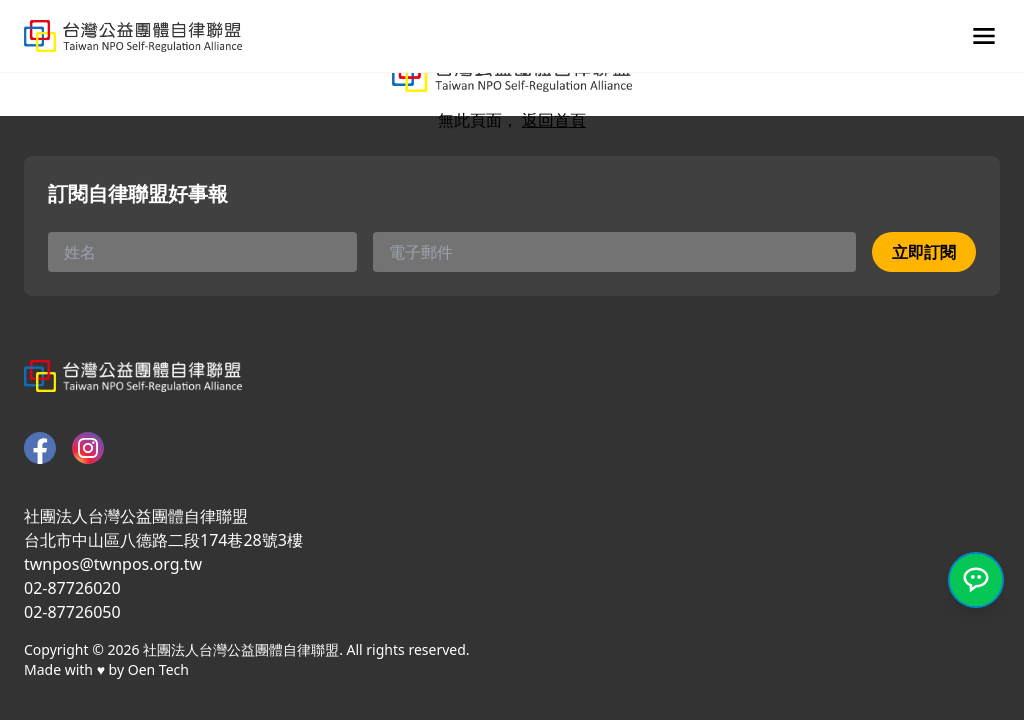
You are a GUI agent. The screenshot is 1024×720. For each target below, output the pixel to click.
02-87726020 (72, 588)
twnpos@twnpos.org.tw (113, 564)
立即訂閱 (924, 252)
